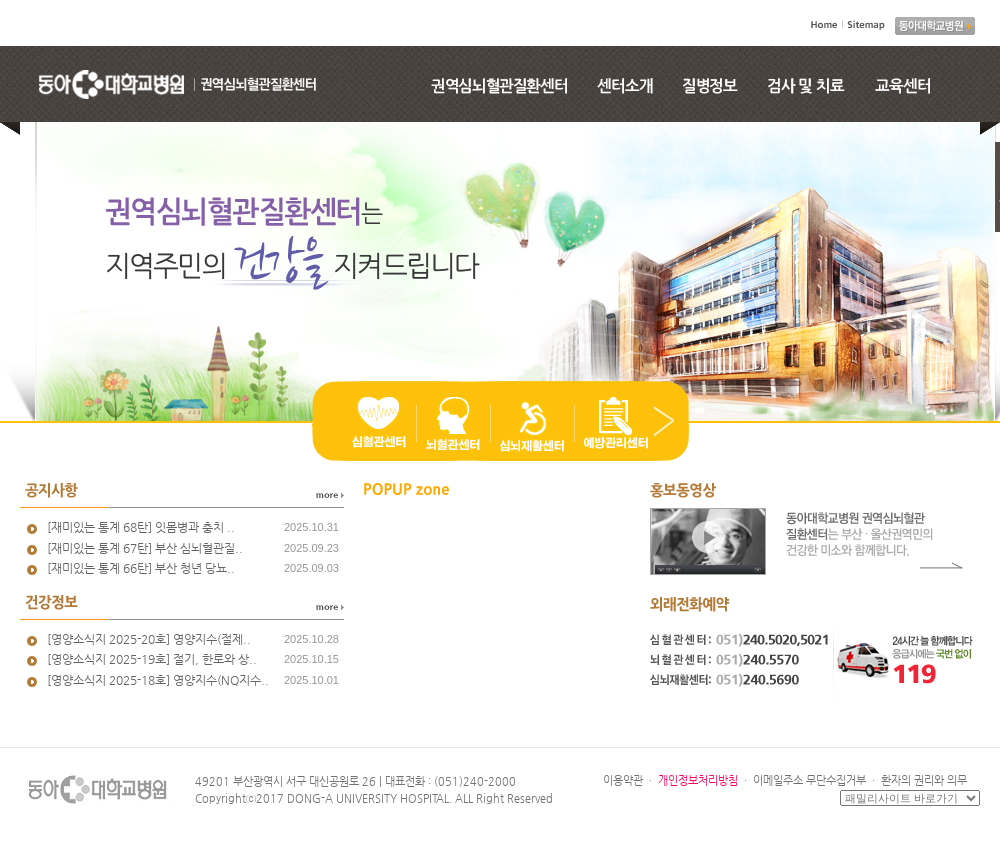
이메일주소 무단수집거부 (809, 780)
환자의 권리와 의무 (924, 780)
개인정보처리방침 (698, 780)
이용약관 (623, 780)
